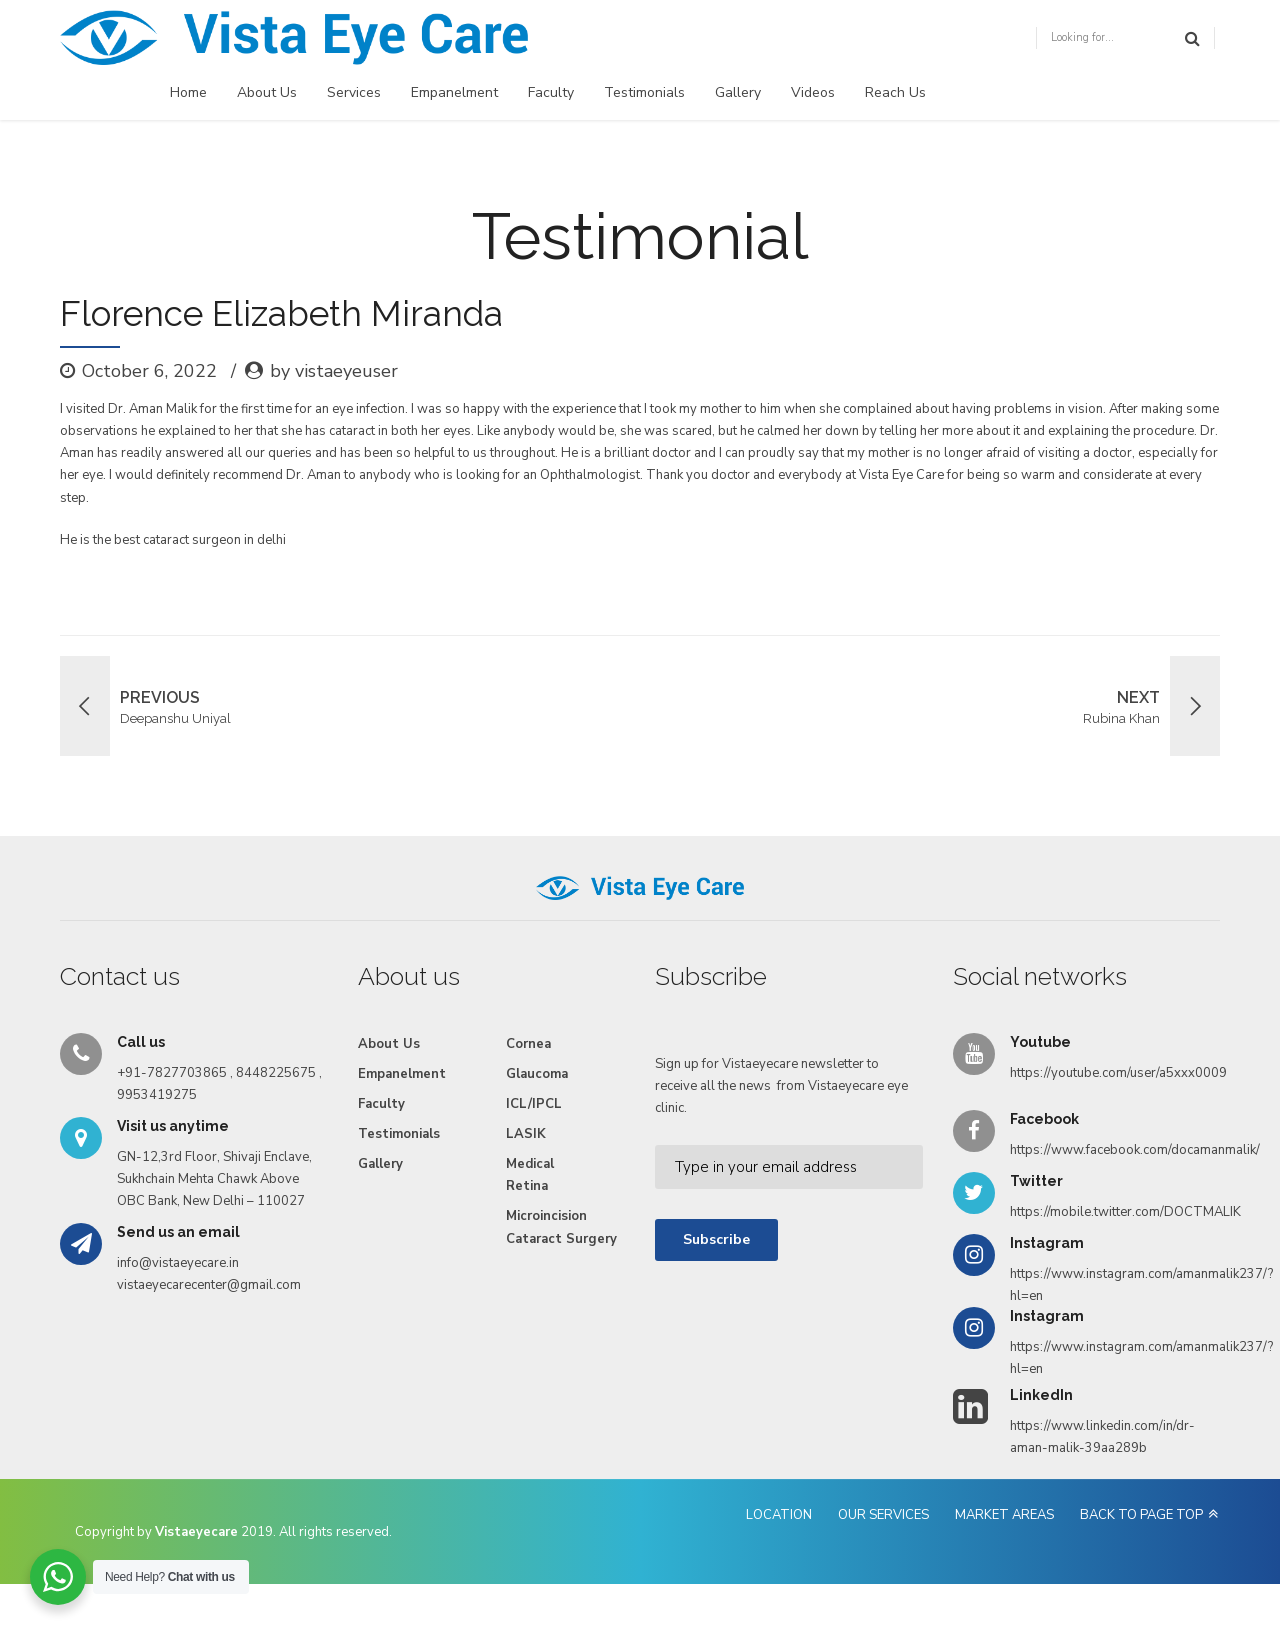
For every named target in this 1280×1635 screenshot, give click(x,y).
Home (188, 92)
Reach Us (895, 92)
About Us (267, 92)
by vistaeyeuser (334, 371)
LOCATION (779, 1515)
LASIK (526, 1134)
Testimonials (644, 92)
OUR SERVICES (883, 1515)
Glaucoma (537, 1074)
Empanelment (454, 92)
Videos (813, 92)
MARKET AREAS (1004, 1515)
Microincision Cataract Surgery (561, 1227)
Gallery (738, 92)
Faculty (551, 92)
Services (354, 92)
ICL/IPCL (534, 1104)
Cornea (528, 1044)
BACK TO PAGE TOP (1141, 1515)
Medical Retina (530, 1175)
